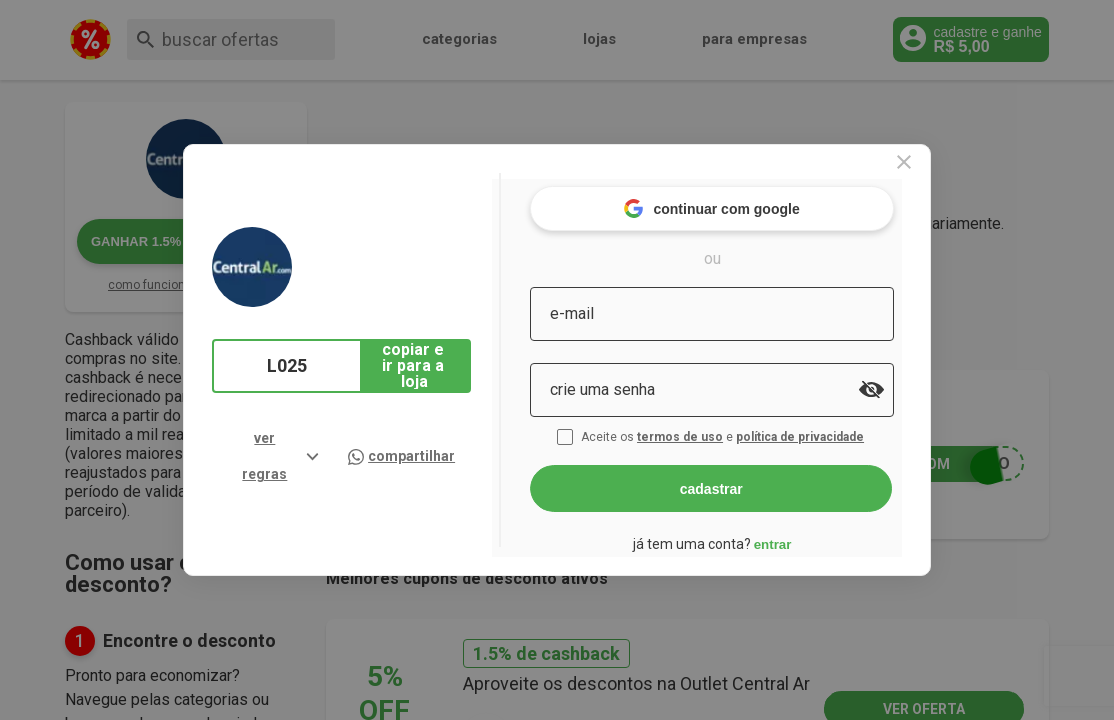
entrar (805, 535)
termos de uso (715, 428)
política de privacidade (835, 428)
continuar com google (744, 199)
